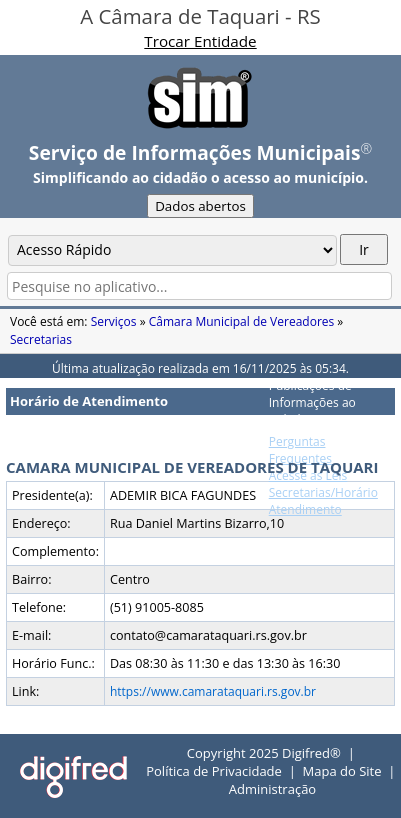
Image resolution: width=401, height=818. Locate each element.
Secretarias (41, 339)
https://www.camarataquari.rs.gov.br (213, 691)
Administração (272, 789)
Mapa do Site (342, 771)
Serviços (114, 321)
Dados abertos (200, 206)
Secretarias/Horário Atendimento (323, 501)
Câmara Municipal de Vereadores (242, 321)
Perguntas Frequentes (300, 450)
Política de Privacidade (214, 771)
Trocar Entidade (200, 41)
